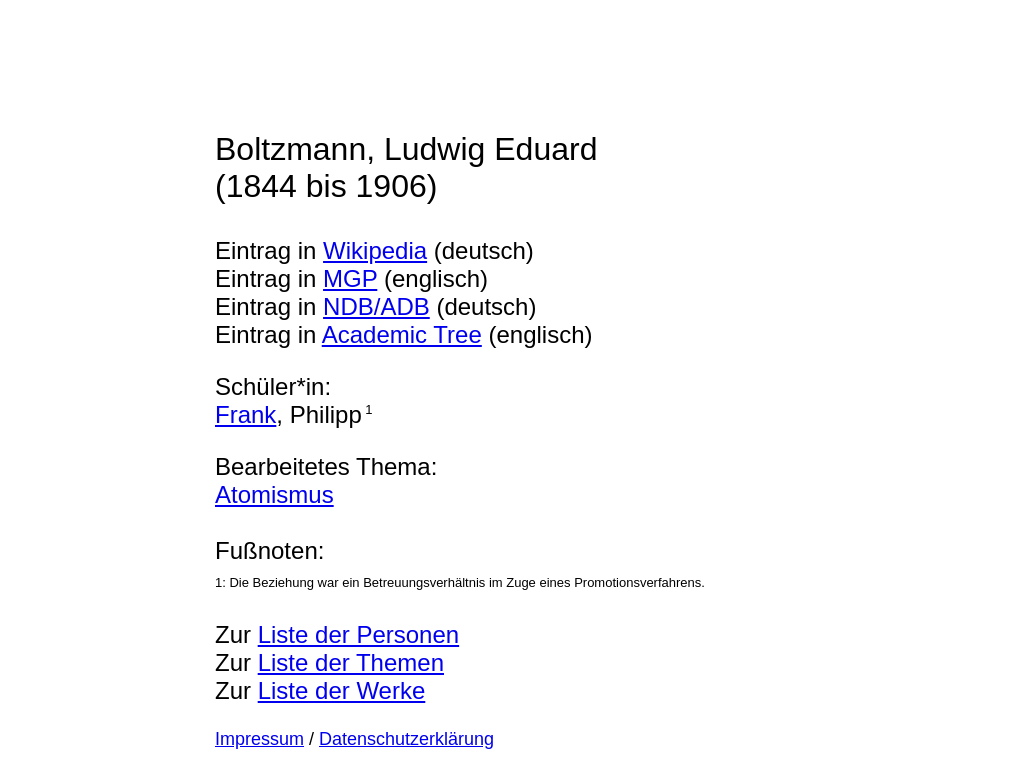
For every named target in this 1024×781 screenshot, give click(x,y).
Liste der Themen (351, 662)
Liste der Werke (342, 690)
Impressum (259, 739)
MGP (350, 278)
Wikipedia (375, 250)
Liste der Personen (358, 634)
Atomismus (274, 494)
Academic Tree (402, 334)
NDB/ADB (376, 306)
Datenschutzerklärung (406, 739)
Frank (245, 414)
